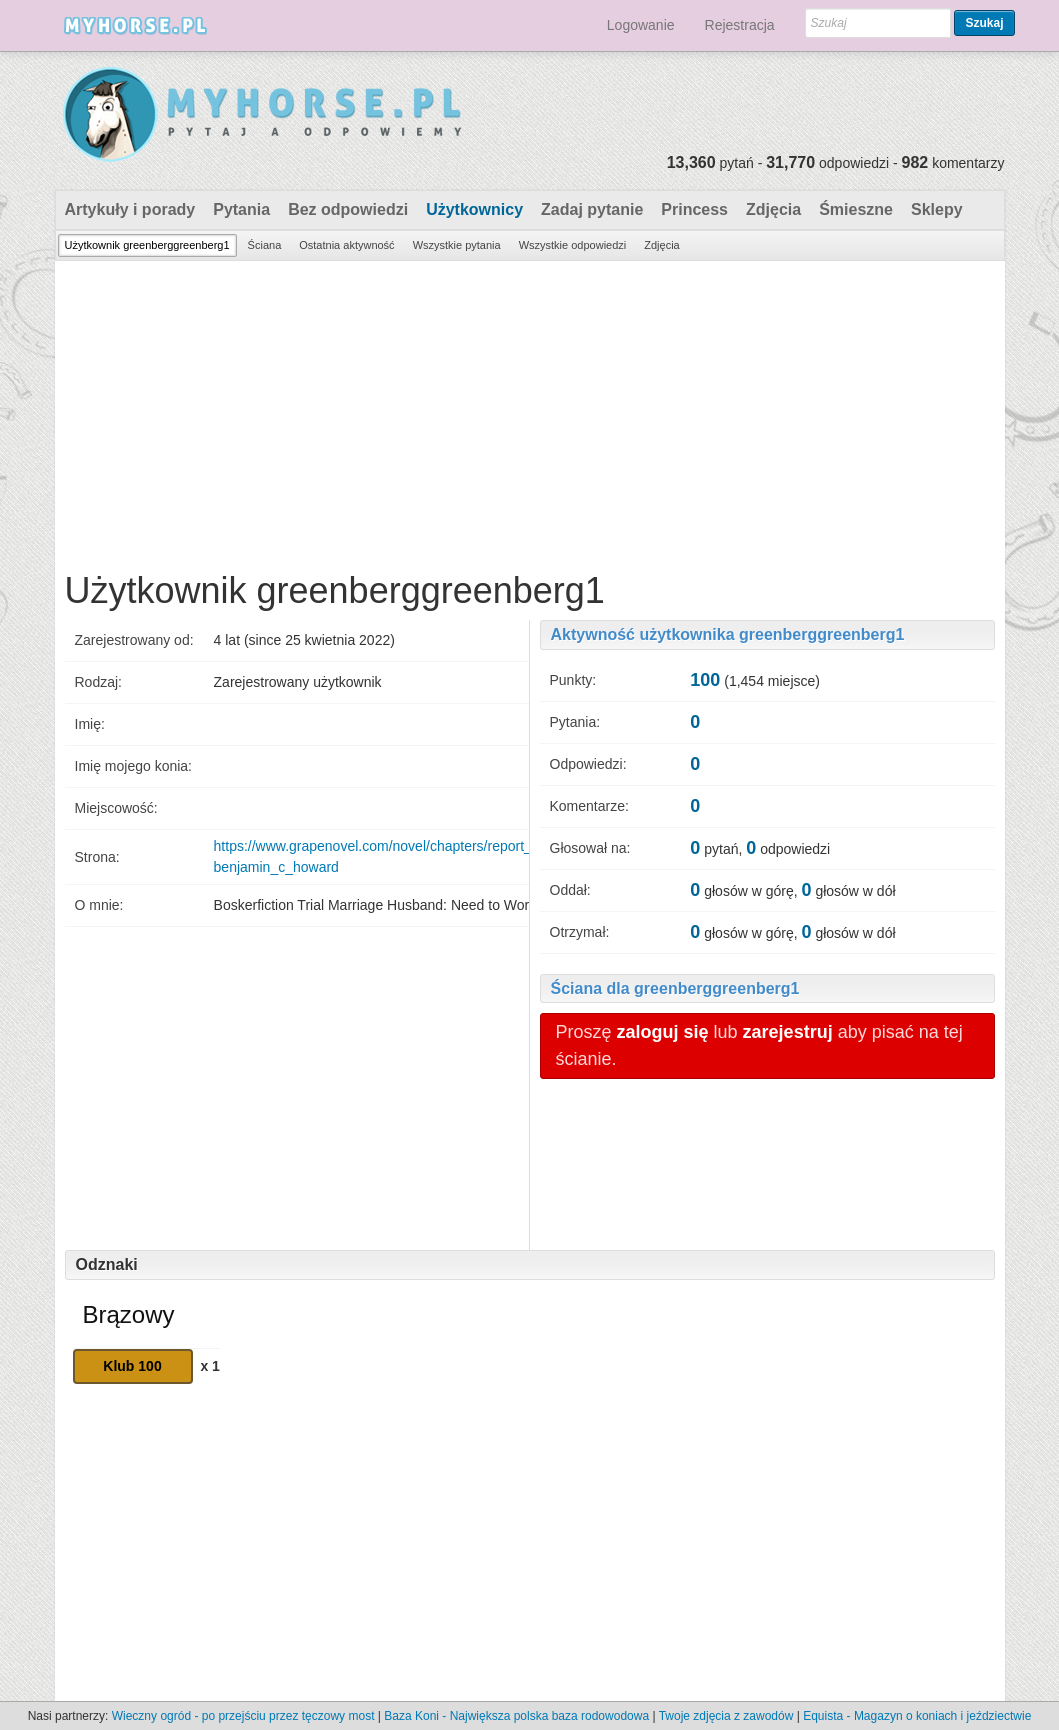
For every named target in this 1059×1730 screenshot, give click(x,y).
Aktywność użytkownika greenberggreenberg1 (728, 634)
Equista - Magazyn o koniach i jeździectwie (917, 1716)
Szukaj (984, 23)
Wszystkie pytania (457, 245)
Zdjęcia (773, 209)
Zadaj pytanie (592, 209)
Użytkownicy (474, 209)
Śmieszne (856, 209)
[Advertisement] (530, 411)
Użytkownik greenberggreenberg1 (147, 245)
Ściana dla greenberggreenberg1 (675, 988)
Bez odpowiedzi (348, 209)
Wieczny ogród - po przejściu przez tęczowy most (243, 1716)
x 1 (209, 1366)
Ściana (265, 245)
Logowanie (641, 25)
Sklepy (937, 209)
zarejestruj (788, 1032)
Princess (694, 209)
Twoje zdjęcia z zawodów (726, 1716)
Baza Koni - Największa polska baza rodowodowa (516, 1716)
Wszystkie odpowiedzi (573, 245)
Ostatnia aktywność (346, 245)
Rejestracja (740, 25)
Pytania (241, 209)
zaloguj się (663, 1032)
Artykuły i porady (130, 209)
